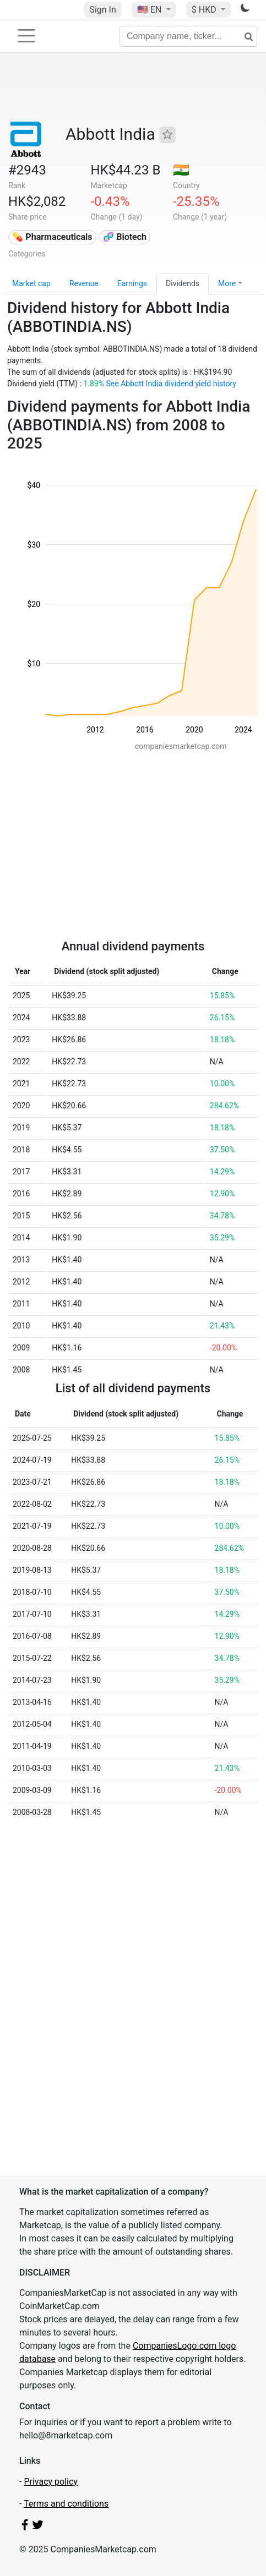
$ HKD (205, 9)
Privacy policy (51, 2481)
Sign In (102, 9)
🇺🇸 (150, 9)
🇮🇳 (181, 170)
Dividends (182, 283)
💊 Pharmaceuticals (52, 237)
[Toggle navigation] (26, 36)
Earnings (132, 283)
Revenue (84, 283)
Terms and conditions (66, 2503)
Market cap (31, 283)
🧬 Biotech (124, 237)
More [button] (227, 283)
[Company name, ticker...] (188, 36)
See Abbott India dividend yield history (171, 383)
